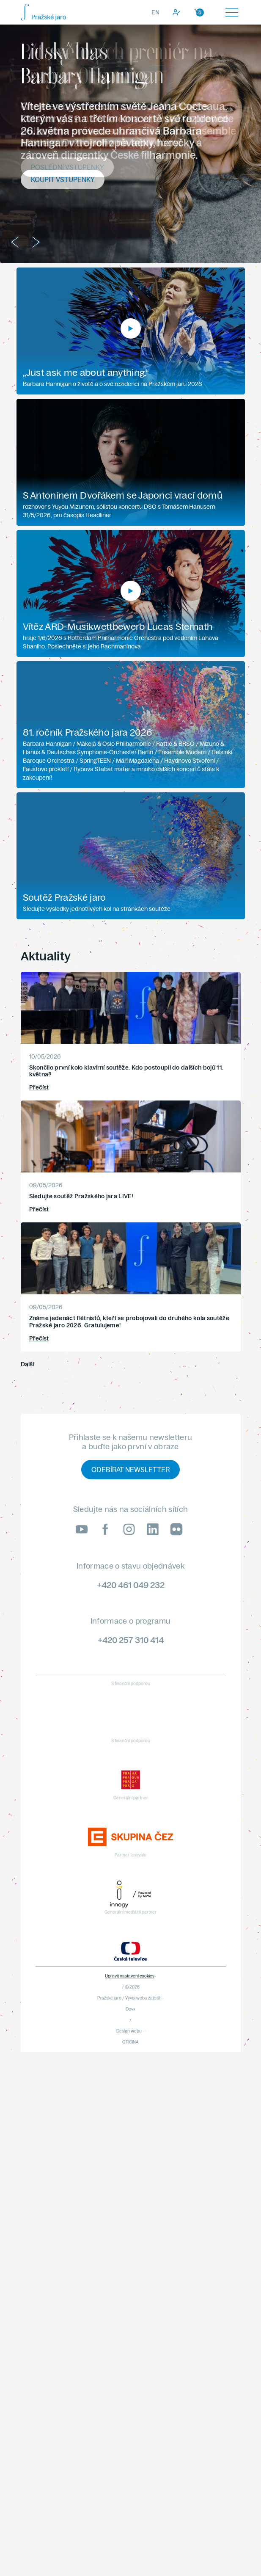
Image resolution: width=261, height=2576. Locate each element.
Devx (130, 2009)
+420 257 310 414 (131, 1640)
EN (155, 12)
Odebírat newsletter (130, 1469)
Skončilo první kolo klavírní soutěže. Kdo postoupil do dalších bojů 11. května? (126, 1071)
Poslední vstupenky (67, 167)
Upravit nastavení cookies (129, 1976)
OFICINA (130, 2042)
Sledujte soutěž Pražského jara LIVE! (81, 1196)
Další (27, 1364)
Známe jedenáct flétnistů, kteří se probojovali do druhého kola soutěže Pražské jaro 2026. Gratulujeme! (129, 1321)
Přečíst (39, 1087)
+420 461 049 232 (131, 1585)
